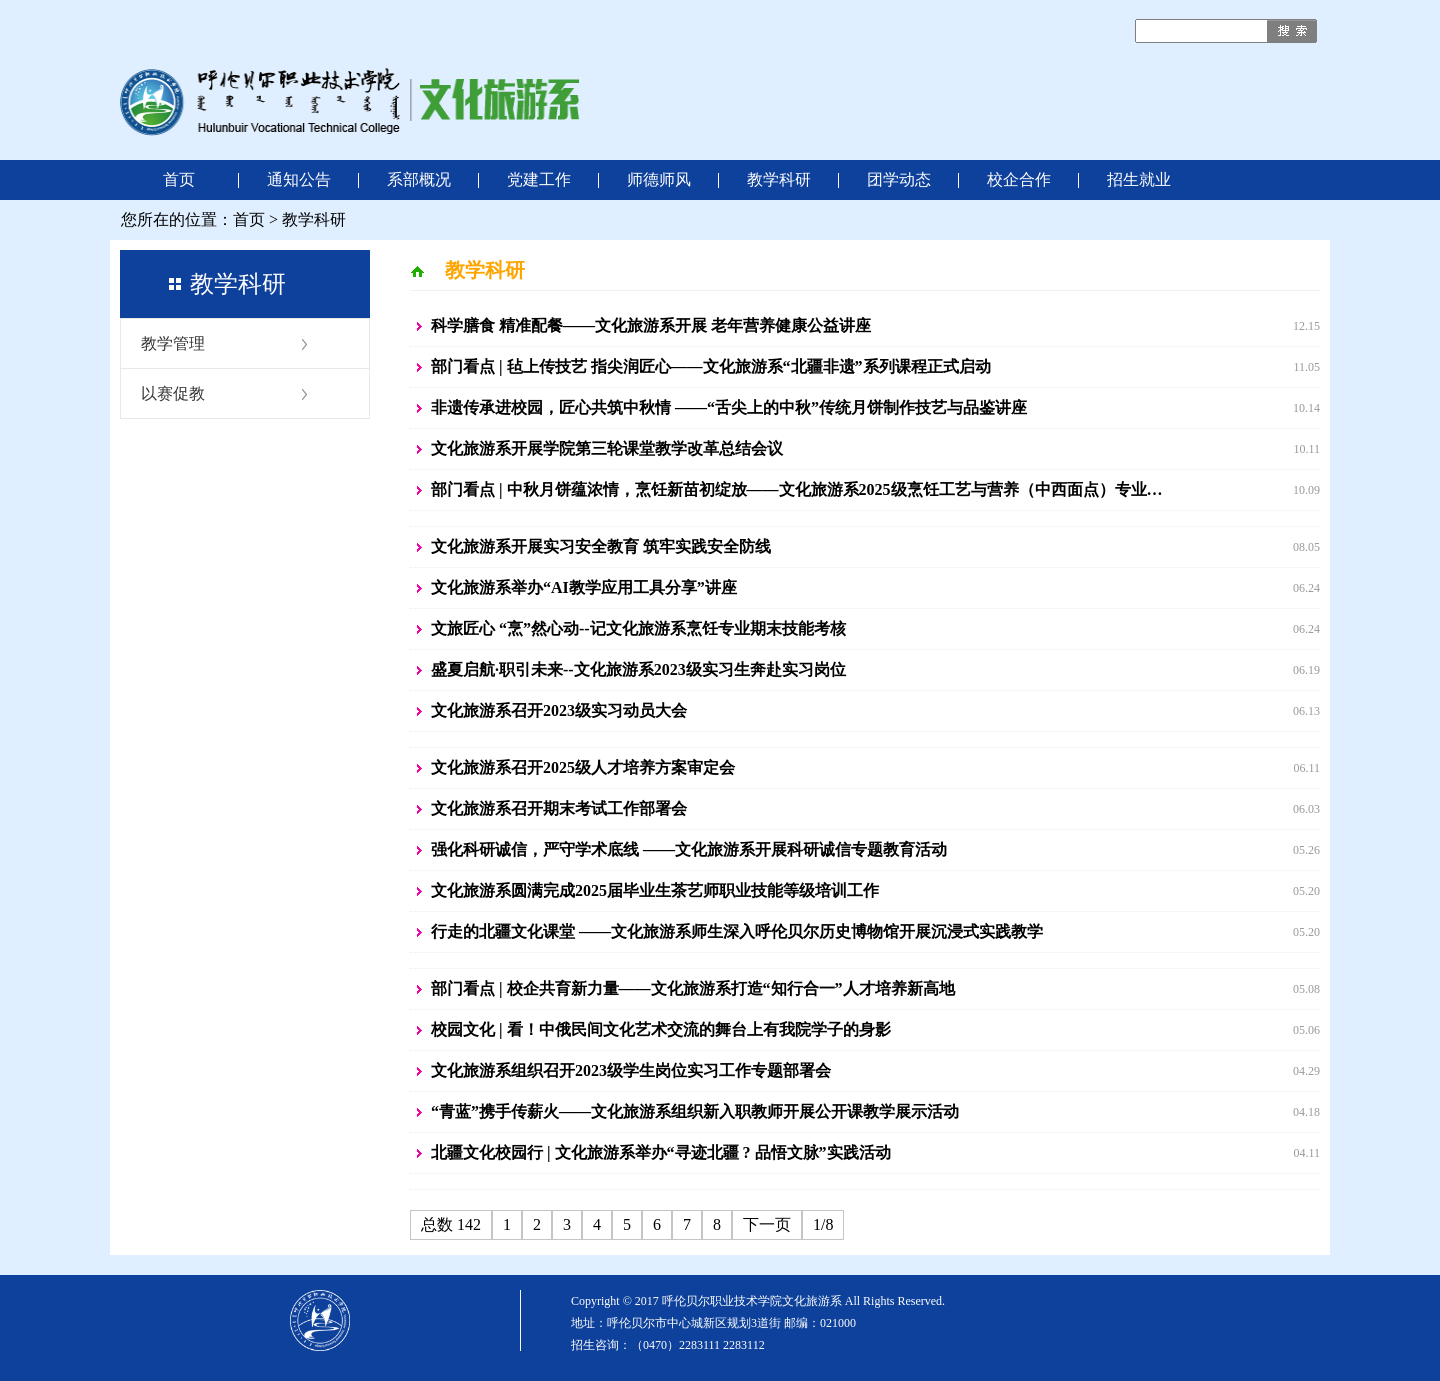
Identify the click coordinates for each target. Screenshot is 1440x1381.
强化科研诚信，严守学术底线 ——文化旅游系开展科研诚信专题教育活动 (689, 849)
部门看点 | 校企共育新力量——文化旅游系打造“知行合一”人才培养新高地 (693, 988)
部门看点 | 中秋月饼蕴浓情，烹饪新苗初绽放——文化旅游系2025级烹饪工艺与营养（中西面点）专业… (797, 489)
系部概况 (419, 179)
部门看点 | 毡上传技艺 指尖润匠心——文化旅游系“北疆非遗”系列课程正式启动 (711, 366)
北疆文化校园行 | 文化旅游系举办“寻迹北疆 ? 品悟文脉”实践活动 (661, 1152)
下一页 (767, 1224)
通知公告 (299, 179)
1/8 (823, 1224)
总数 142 (451, 1224)
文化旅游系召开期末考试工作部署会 (559, 808)
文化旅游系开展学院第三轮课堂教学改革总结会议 (607, 448)
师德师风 (659, 179)
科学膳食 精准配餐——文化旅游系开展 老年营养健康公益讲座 (651, 325)
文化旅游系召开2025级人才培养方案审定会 (583, 767)
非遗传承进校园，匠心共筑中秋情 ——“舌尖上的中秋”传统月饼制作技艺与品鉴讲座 (729, 407)
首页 (179, 179)
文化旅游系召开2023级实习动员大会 (559, 710)
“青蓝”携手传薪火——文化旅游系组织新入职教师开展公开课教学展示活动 (695, 1111)
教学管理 (173, 343)
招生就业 (1139, 179)
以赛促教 (173, 393)
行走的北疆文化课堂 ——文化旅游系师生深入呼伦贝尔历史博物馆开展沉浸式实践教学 (737, 931)
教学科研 (779, 179)
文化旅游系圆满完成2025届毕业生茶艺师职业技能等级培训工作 (655, 890)
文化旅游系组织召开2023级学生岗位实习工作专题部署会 (631, 1070)
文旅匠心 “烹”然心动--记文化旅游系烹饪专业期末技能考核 (638, 628)
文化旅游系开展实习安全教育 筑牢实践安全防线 (601, 546)
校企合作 (1019, 179)
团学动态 (899, 179)
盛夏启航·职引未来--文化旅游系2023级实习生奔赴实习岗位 (638, 669)
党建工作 (539, 179)
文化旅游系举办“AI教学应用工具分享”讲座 (584, 587)
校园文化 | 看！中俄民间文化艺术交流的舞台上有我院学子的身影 (661, 1029)
